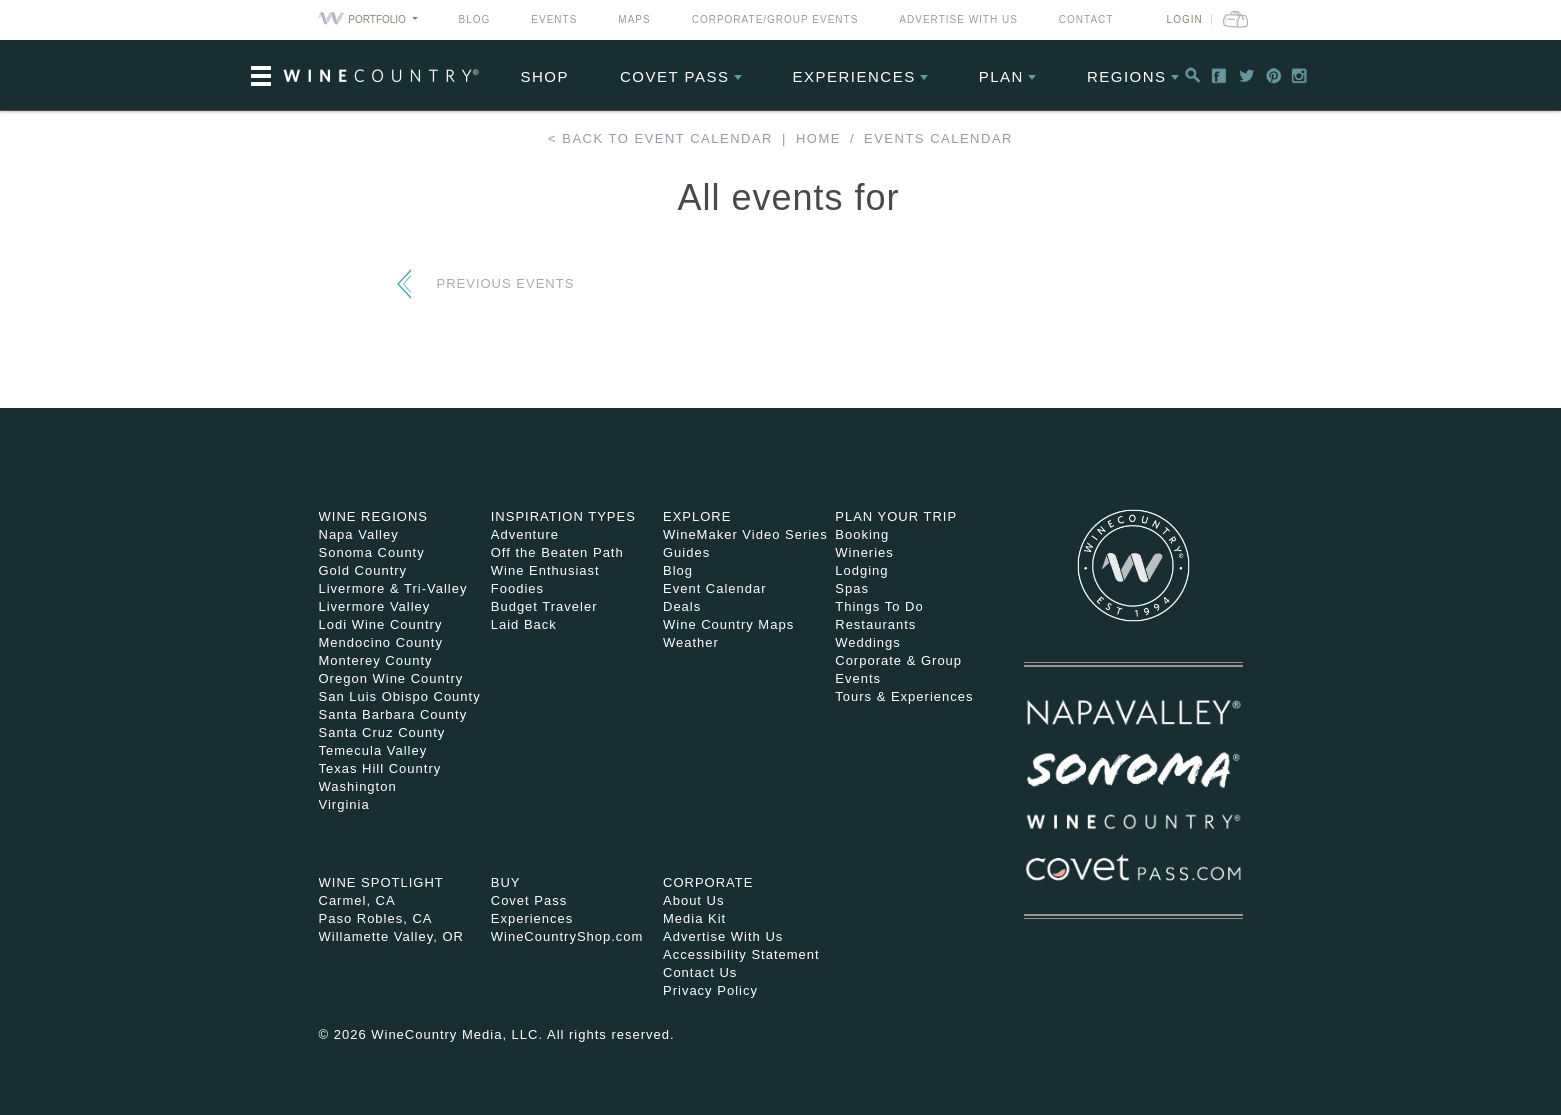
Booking (862, 534)
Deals (682, 606)
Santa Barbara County (393, 714)
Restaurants (875, 624)
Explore (697, 516)
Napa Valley (359, 534)
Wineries (864, 552)
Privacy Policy (710, 990)
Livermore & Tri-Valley (393, 588)
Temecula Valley (373, 750)
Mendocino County (381, 642)
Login (1185, 19)
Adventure (525, 534)
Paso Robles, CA (376, 918)
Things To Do (879, 606)
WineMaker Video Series (745, 534)
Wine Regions (374, 516)
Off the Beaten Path (557, 552)
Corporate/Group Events (775, 19)
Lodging (861, 570)
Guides (686, 552)
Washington (358, 786)
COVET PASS (674, 76)
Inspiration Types (563, 516)
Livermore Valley (375, 606)
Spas (852, 588)
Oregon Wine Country (391, 678)
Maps (634, 19)
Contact (1086, 19)
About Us (693, 900)
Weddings (868, 642)
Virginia (344, 804)
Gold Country (363, 570)
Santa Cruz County (382, 732)
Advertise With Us (958, 19)
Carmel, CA (357, 900)
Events (554, 19)
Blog (475, 19)
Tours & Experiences (904, 696)
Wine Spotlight (381, 882)
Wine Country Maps (728, 624)
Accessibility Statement (741, 954)
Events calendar (938, 138)
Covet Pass (529, 900)
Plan (1001, 76)
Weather (691, 642)
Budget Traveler (544, 606)
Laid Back (524, 624)
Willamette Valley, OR (392, 936)
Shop (545, 76)
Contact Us (700, 972)
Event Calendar (715, 588)
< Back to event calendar (660, 138)
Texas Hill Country (380, 768)
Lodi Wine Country (381, 624)
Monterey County (376, 660)
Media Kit (694, 918)
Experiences (854, 76)
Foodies (517, 588)
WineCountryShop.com (567, 936)
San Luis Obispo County (400, 696)
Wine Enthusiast (545, 570)
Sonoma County (372, 552)
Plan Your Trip (896, 516)
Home (818, 138)
